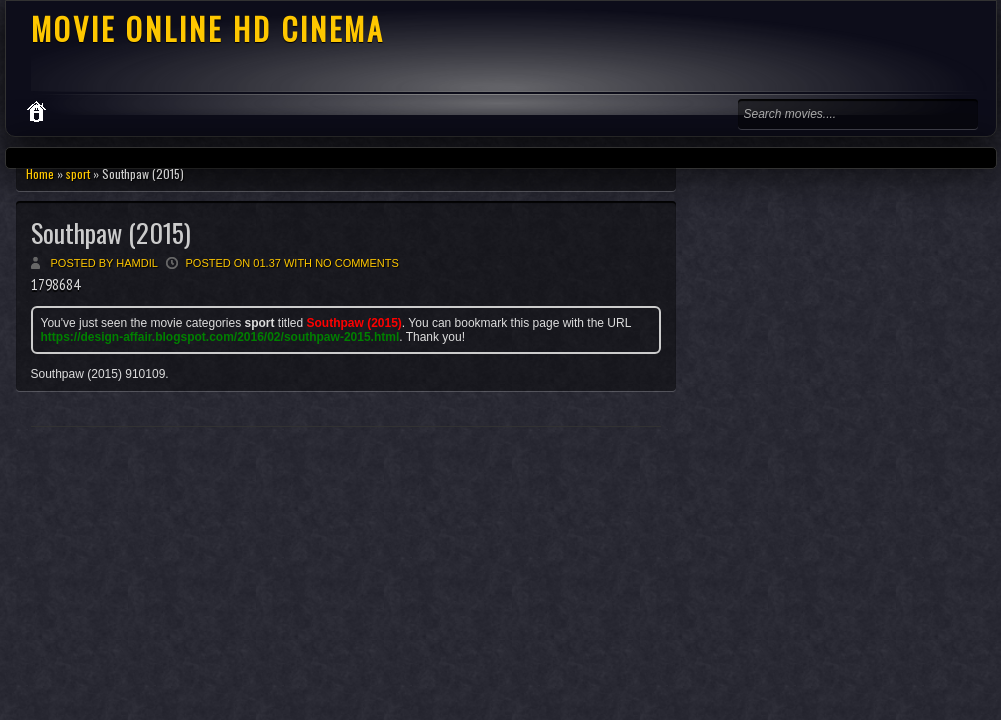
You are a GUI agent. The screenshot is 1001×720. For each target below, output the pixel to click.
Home (40, 173)
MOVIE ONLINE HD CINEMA (208, 28)
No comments (357, 263)
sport (78, 173)
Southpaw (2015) (111, 232)
